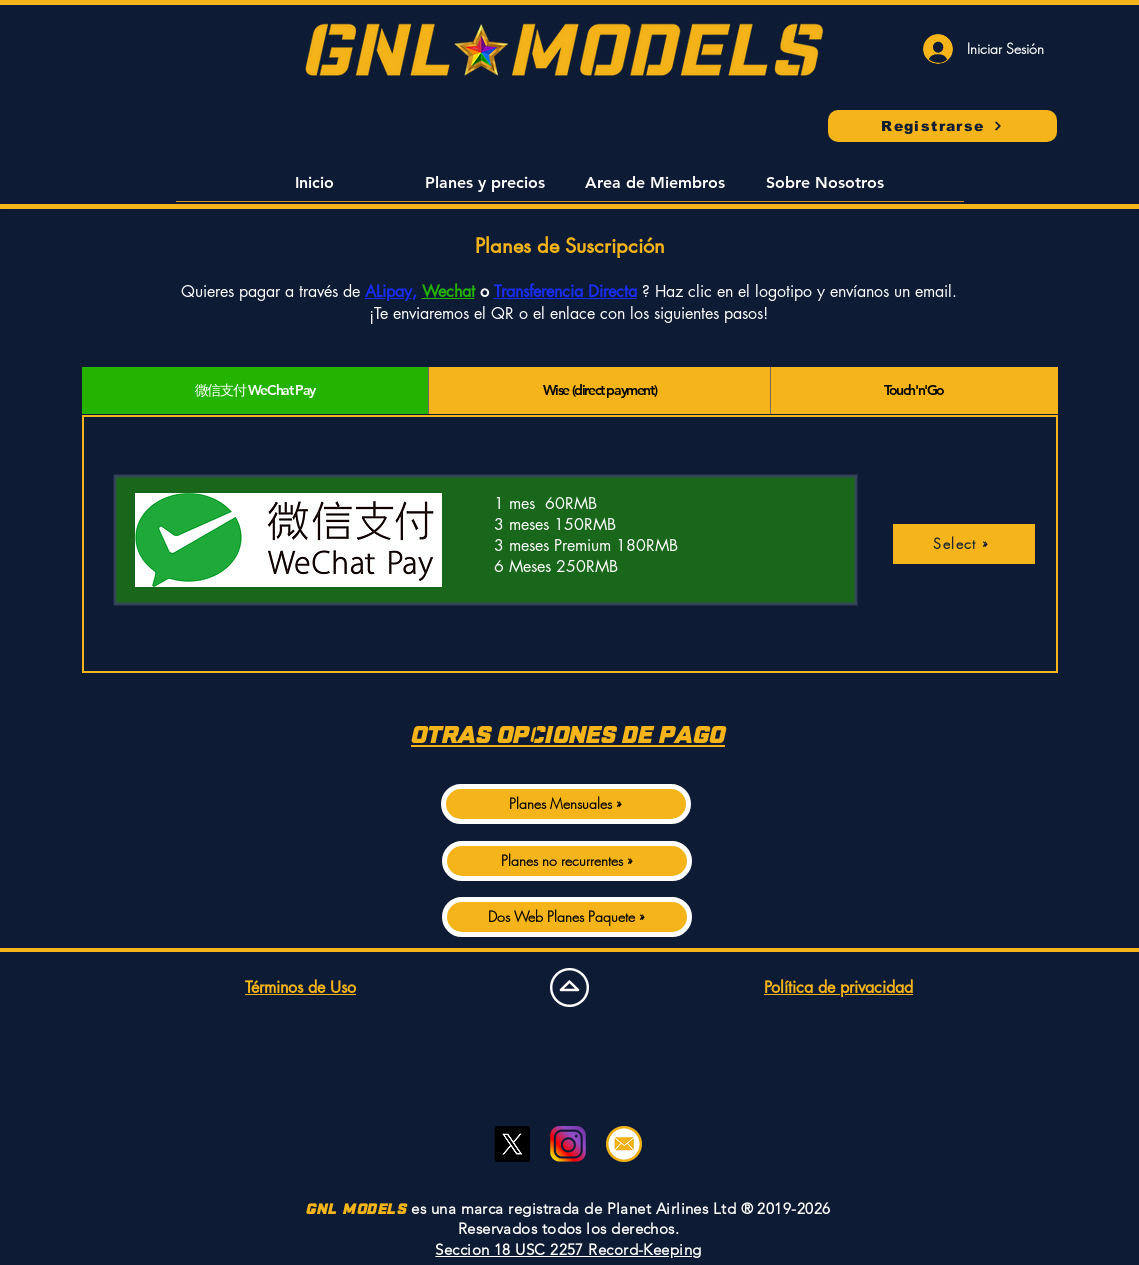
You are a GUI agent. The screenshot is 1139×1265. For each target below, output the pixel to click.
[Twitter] (512, 1144)
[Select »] (964, 544)
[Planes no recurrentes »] (567, 861)
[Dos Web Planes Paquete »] (567, 917)
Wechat (448, 291)
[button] (315, 189)
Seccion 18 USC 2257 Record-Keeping (568, 1249)
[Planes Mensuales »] (566, 804)
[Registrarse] (942, 126)
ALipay (388, 291)
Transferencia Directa (565, 291)
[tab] (255, 390)
